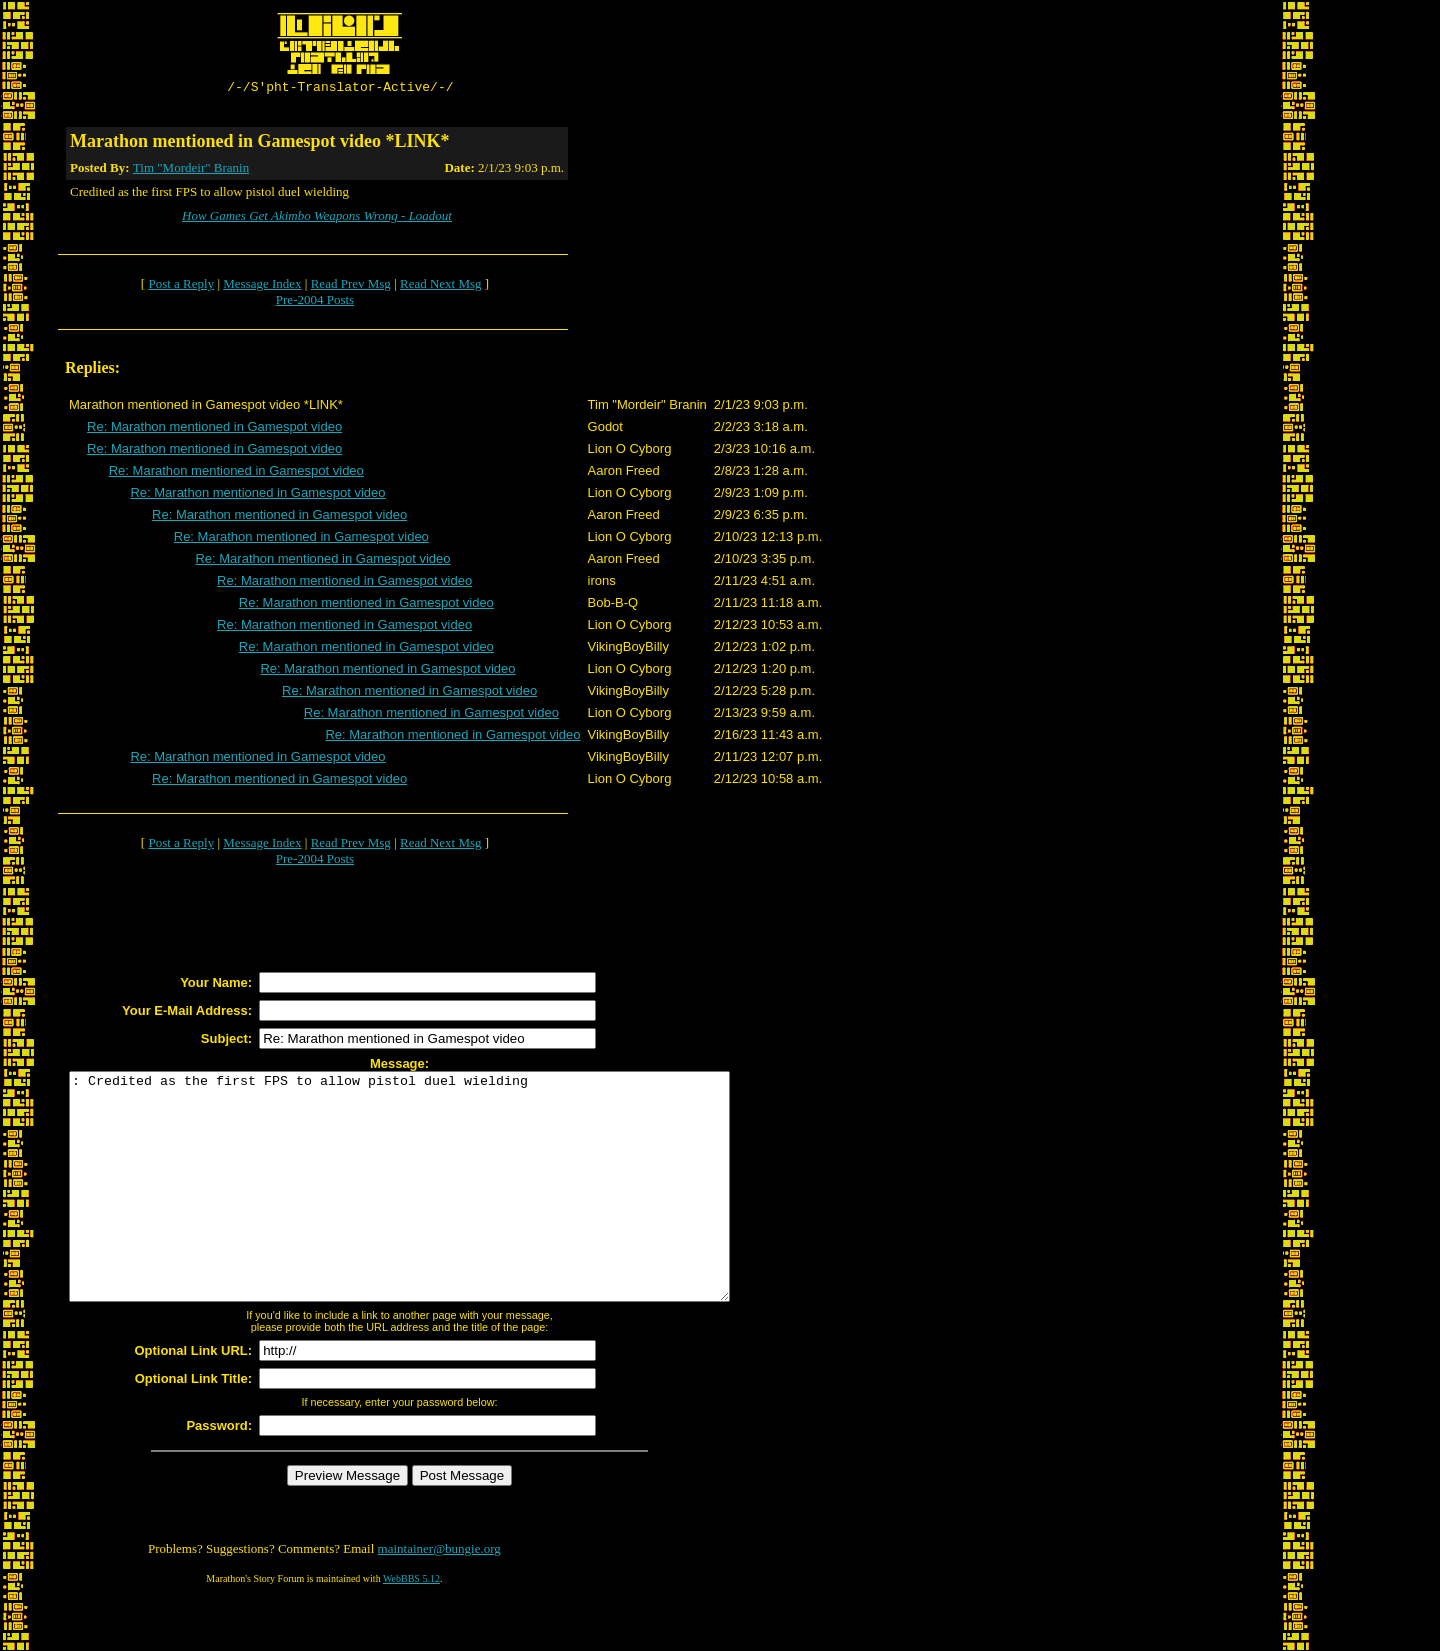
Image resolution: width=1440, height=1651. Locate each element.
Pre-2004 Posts (315, 302)
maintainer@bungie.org (439, 1596)
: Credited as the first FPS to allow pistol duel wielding (439, 1212)
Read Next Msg (441, 286)
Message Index (262, 286)
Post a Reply (181, 286)
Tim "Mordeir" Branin (191, 170)
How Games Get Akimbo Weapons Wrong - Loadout (317, 218)
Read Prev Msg (351, 286)
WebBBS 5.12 (411, 1626)
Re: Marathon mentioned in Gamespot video (214, 429)
